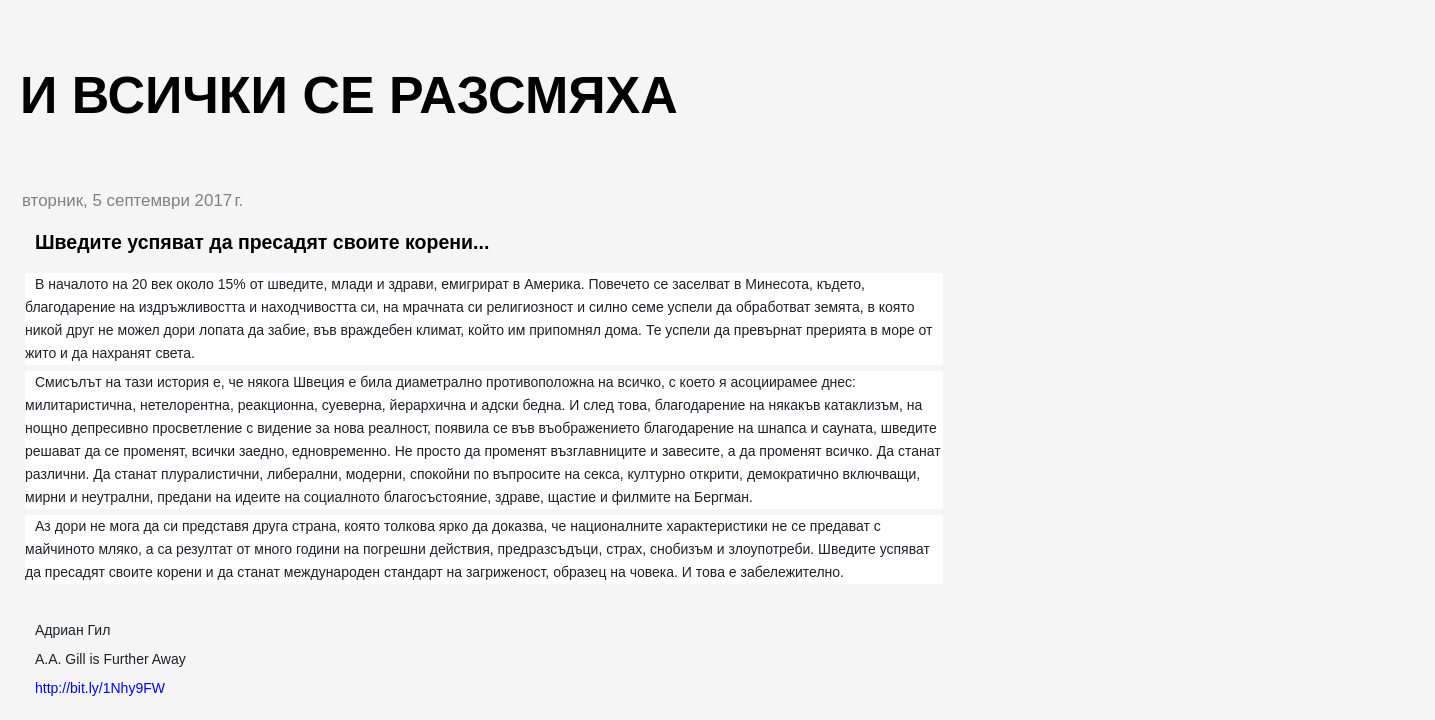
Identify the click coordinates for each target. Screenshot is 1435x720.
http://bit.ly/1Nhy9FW (100, 688)
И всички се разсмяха (349, 95)
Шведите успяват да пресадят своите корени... (262, 242)
